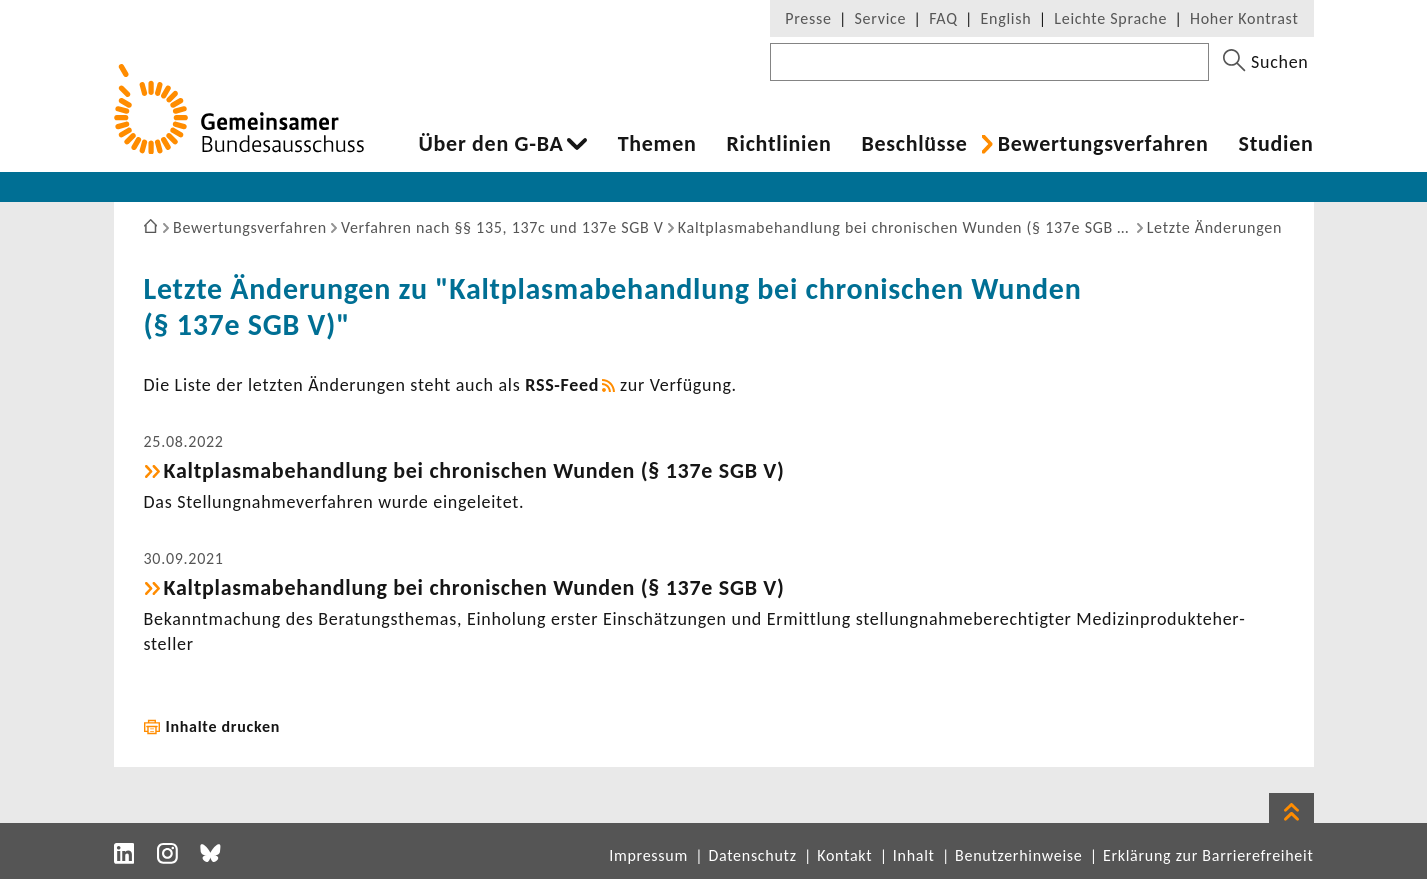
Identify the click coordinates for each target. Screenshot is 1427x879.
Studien (1276, 144)
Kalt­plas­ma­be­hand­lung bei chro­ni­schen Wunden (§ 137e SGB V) (474, 470)
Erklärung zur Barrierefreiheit (1208, 855)
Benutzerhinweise (1018, 855)
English (1006, 18)
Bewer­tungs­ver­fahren (1103, 144)
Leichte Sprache (1110, 18)
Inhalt (914, 855)
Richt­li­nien (778, 144)
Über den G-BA (491, 144)
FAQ (943, 18)
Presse (808, 18)
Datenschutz (752, 855)
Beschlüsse (914, 144)
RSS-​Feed (562, 385)
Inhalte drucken (223, 726)
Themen (657, 144)
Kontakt (844, 855)
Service (881, 18)
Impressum (648, 855)
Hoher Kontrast (1244, 18)
